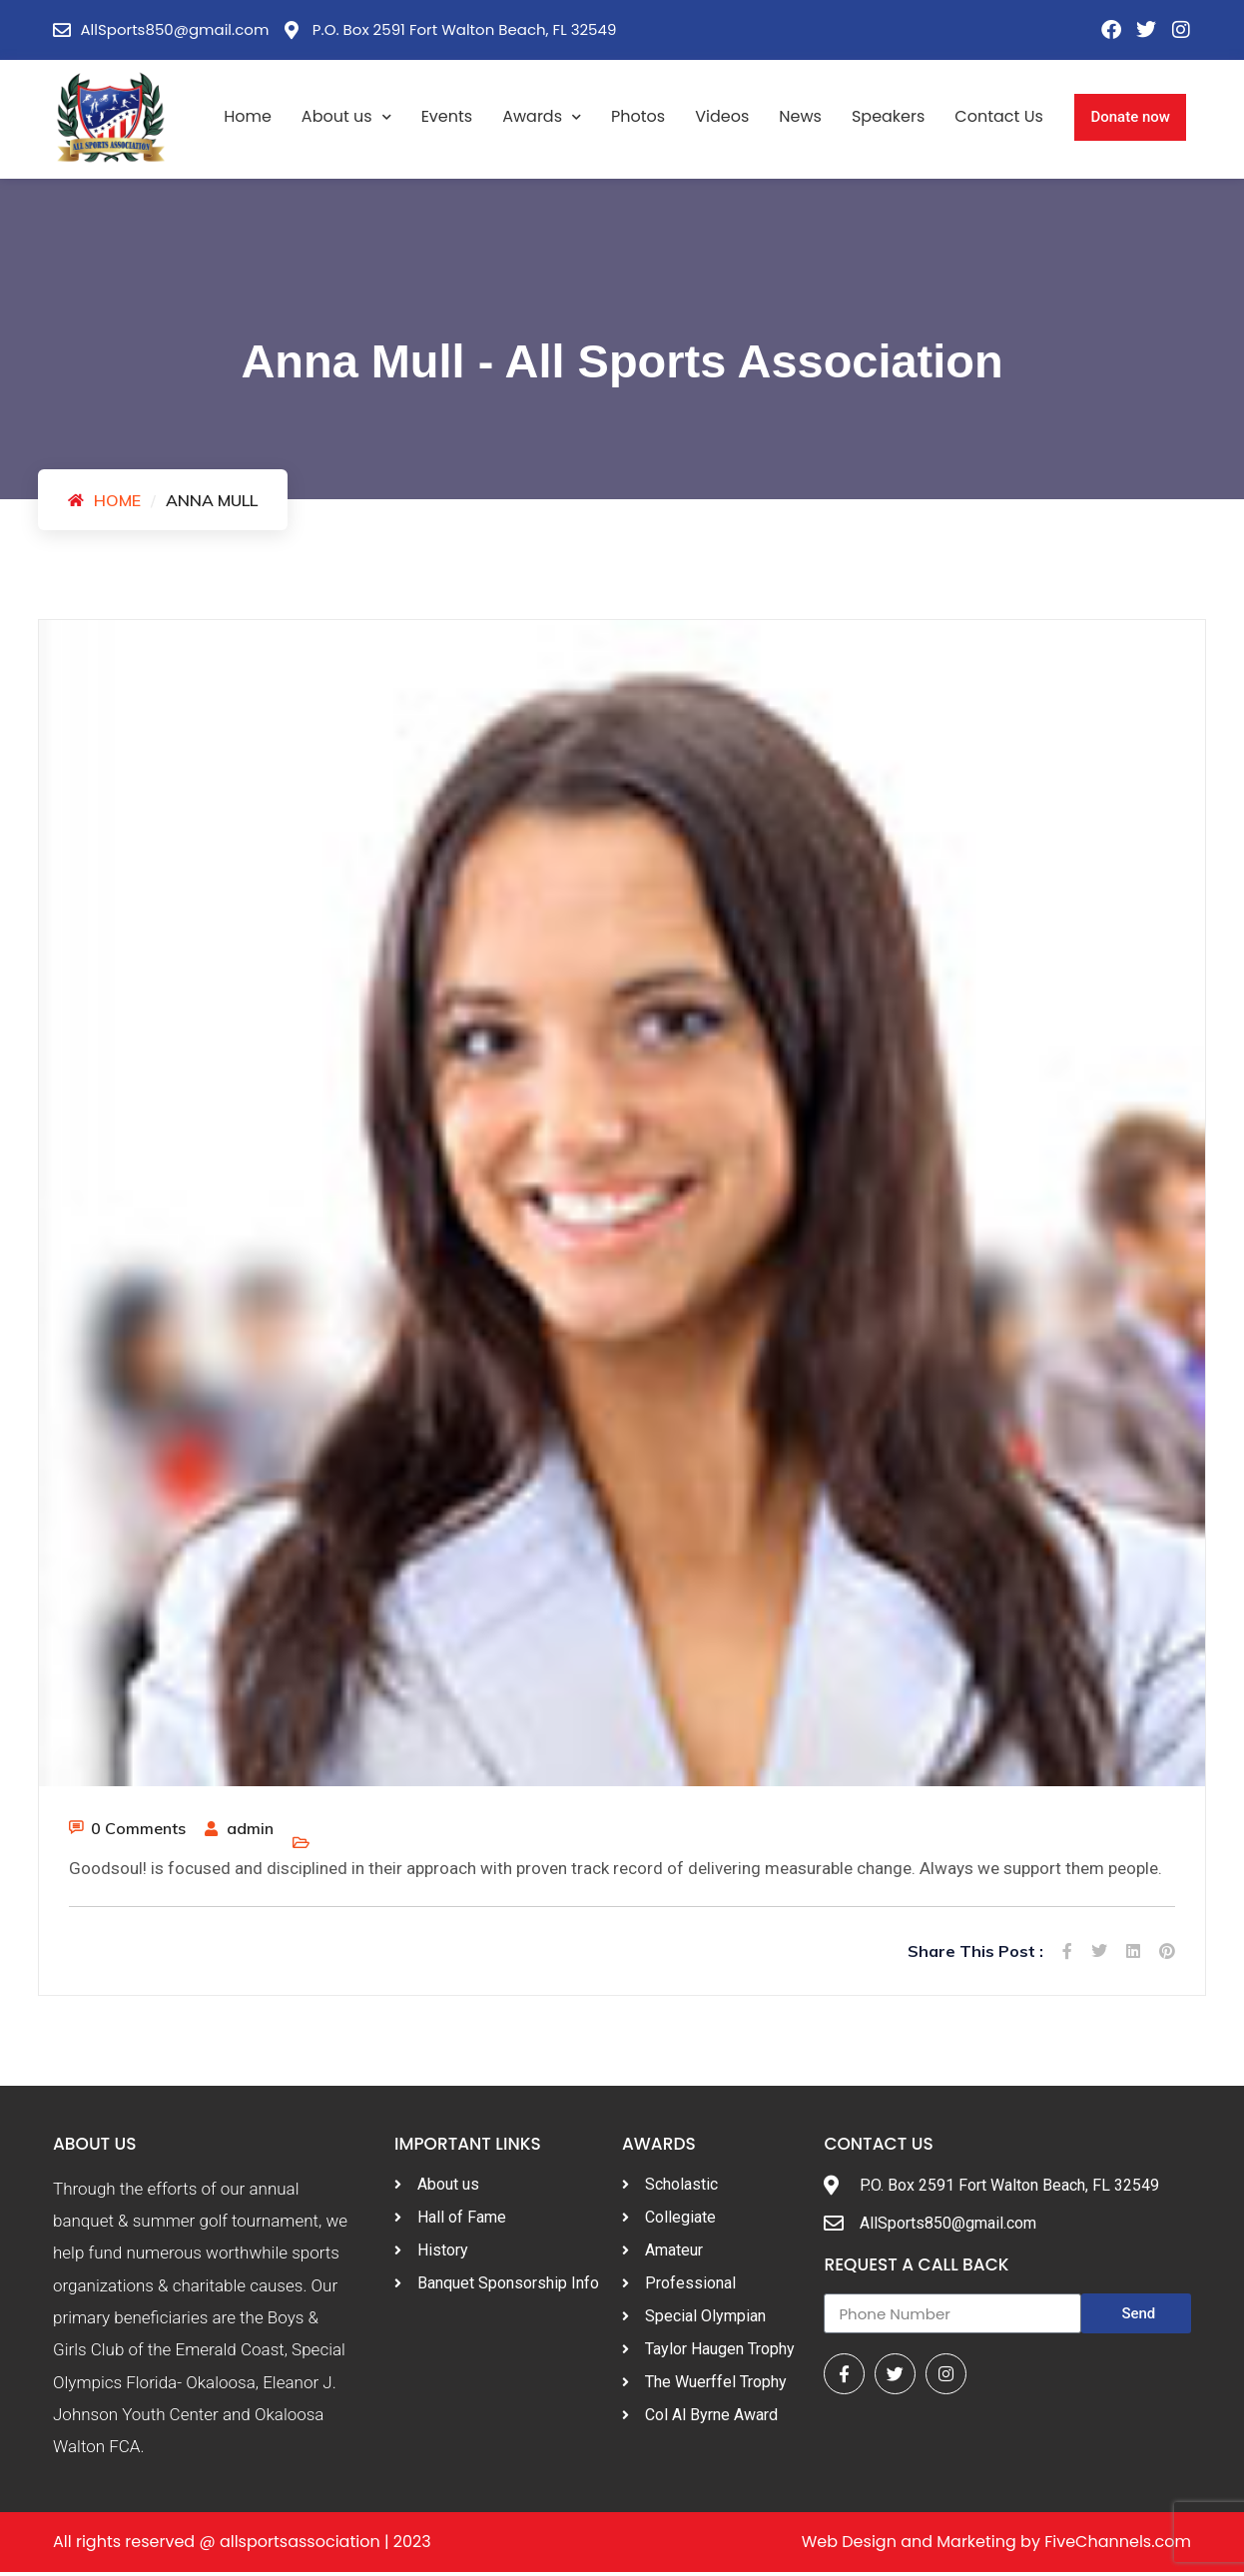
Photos (638, 116)
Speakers (888, 116)
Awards (541, 117)
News (800, 116)
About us (346, 117)
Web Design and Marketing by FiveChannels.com (996, 2545)
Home (248, 116)
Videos (722, 116)
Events (447, 116)
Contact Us (998, 116)
